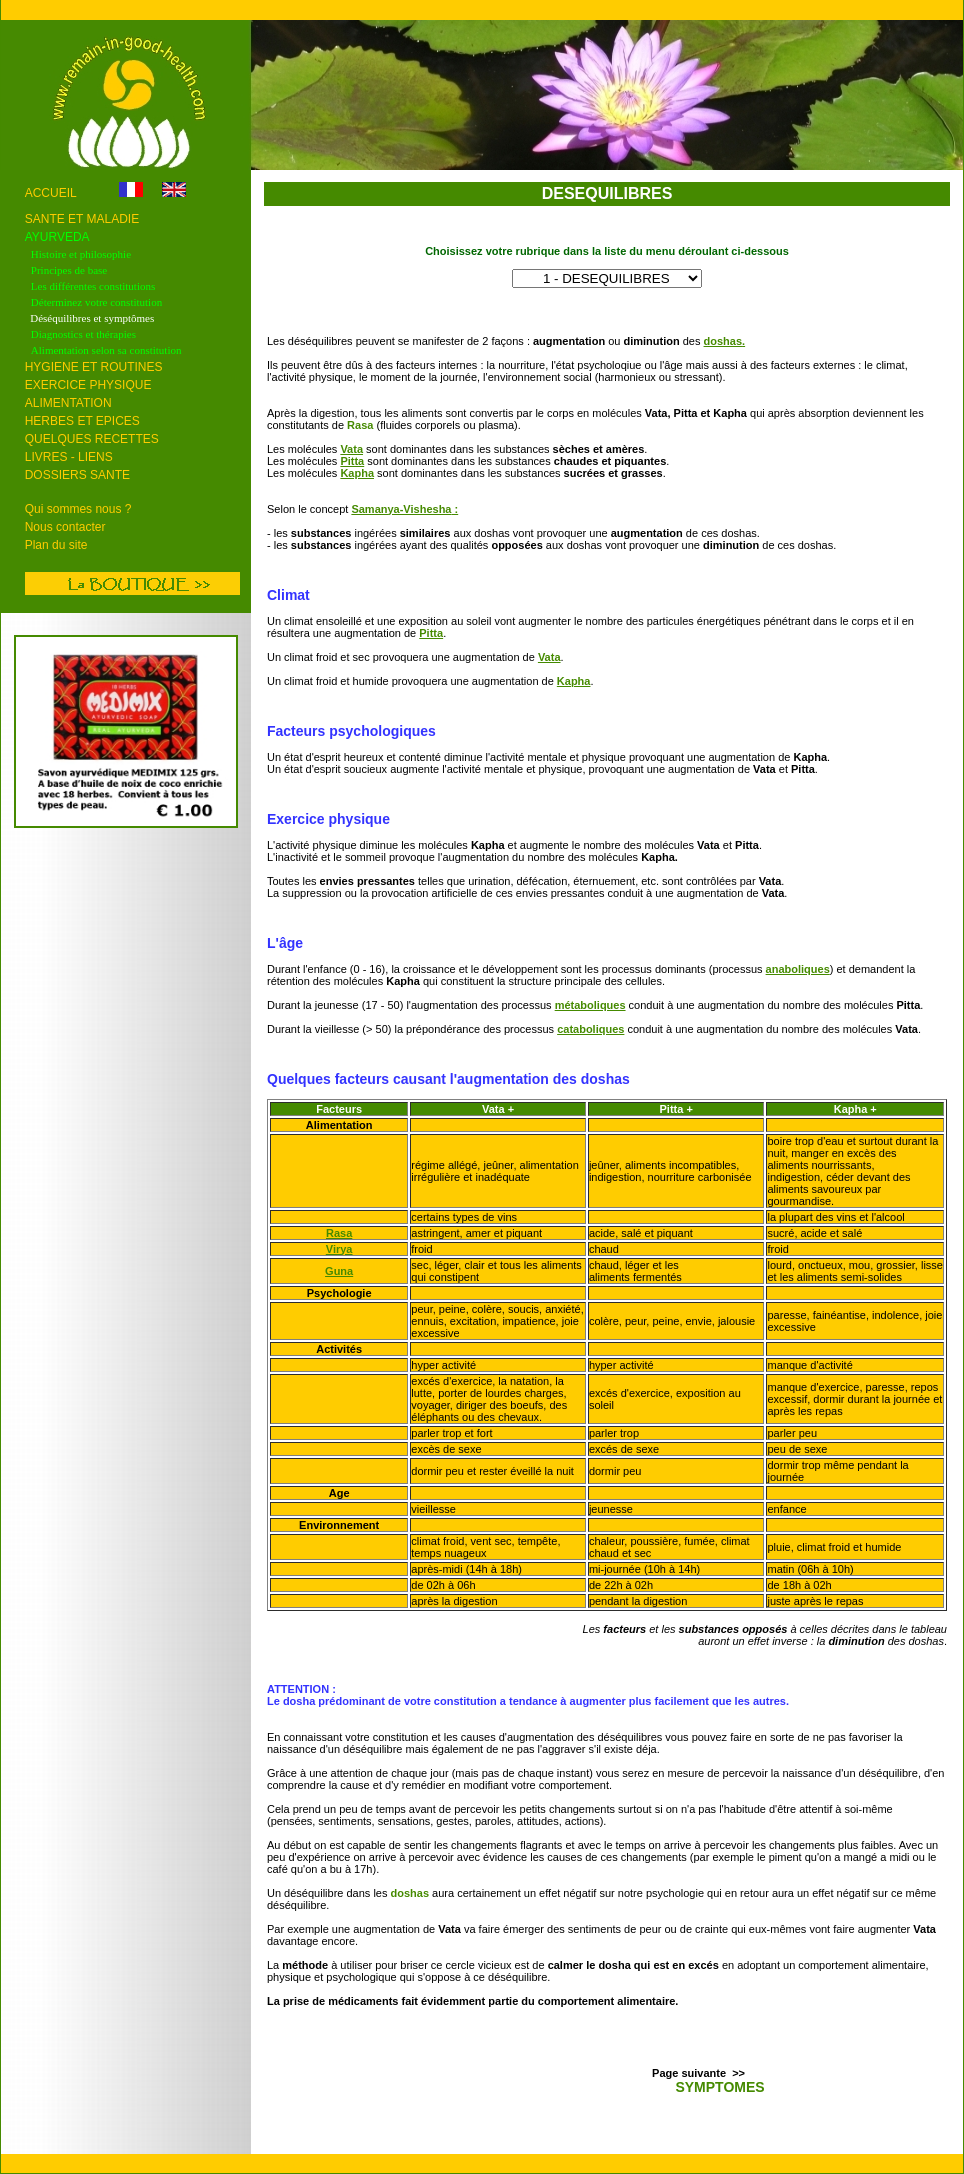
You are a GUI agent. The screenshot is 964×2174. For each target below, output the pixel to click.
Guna (339, 1271)
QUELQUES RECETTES (92, 439)
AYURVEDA (57, 237)
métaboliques (590, 1005)
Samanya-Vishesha (401, 509)
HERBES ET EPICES (82, 421)
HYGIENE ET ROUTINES (94, 367)
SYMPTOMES (719, 2087)
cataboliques (590, 1029)
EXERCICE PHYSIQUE (88, 385)
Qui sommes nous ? (78, 509)
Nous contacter (65, 527)
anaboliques (798, 969)
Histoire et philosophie (81, 254)
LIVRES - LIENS (69, 457)
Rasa (339, 1233)
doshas (723, 341)
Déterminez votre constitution (98, 302)
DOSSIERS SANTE (77, 475)
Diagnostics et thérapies (83, 334)
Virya (339, 1249)
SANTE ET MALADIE (82, 219)
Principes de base (69, 270)
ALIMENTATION (68, 403)
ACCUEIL (52, 193)
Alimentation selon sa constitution (106, 350)
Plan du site (56, 545)
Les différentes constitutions (93, 286)
